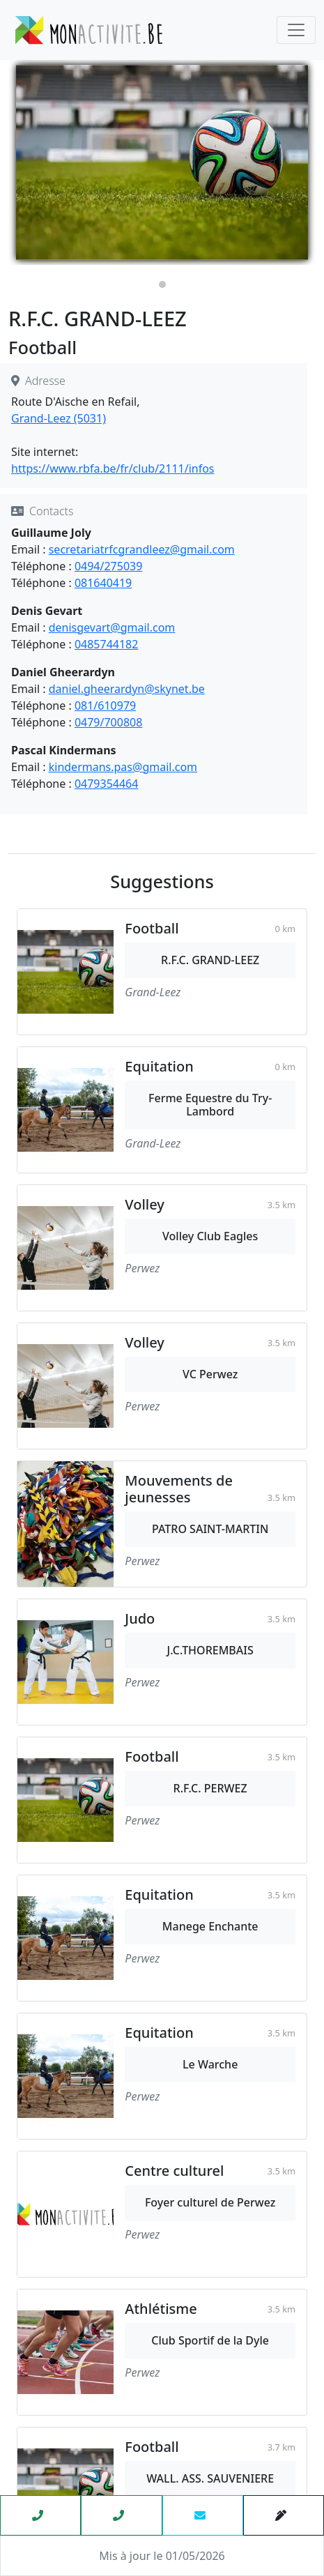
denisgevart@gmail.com (112, 627)
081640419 (103, 582)
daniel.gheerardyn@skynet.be (127, 688)
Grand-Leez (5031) (58, 418)
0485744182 (107, 644)
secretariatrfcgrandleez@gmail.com (142, 549)
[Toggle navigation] (296, 30)
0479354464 (107, 783)
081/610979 (105, 705)
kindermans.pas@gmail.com (123, 767)
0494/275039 (108, 566)
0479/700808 (108, 722)
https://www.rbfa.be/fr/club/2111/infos (113, 468)
